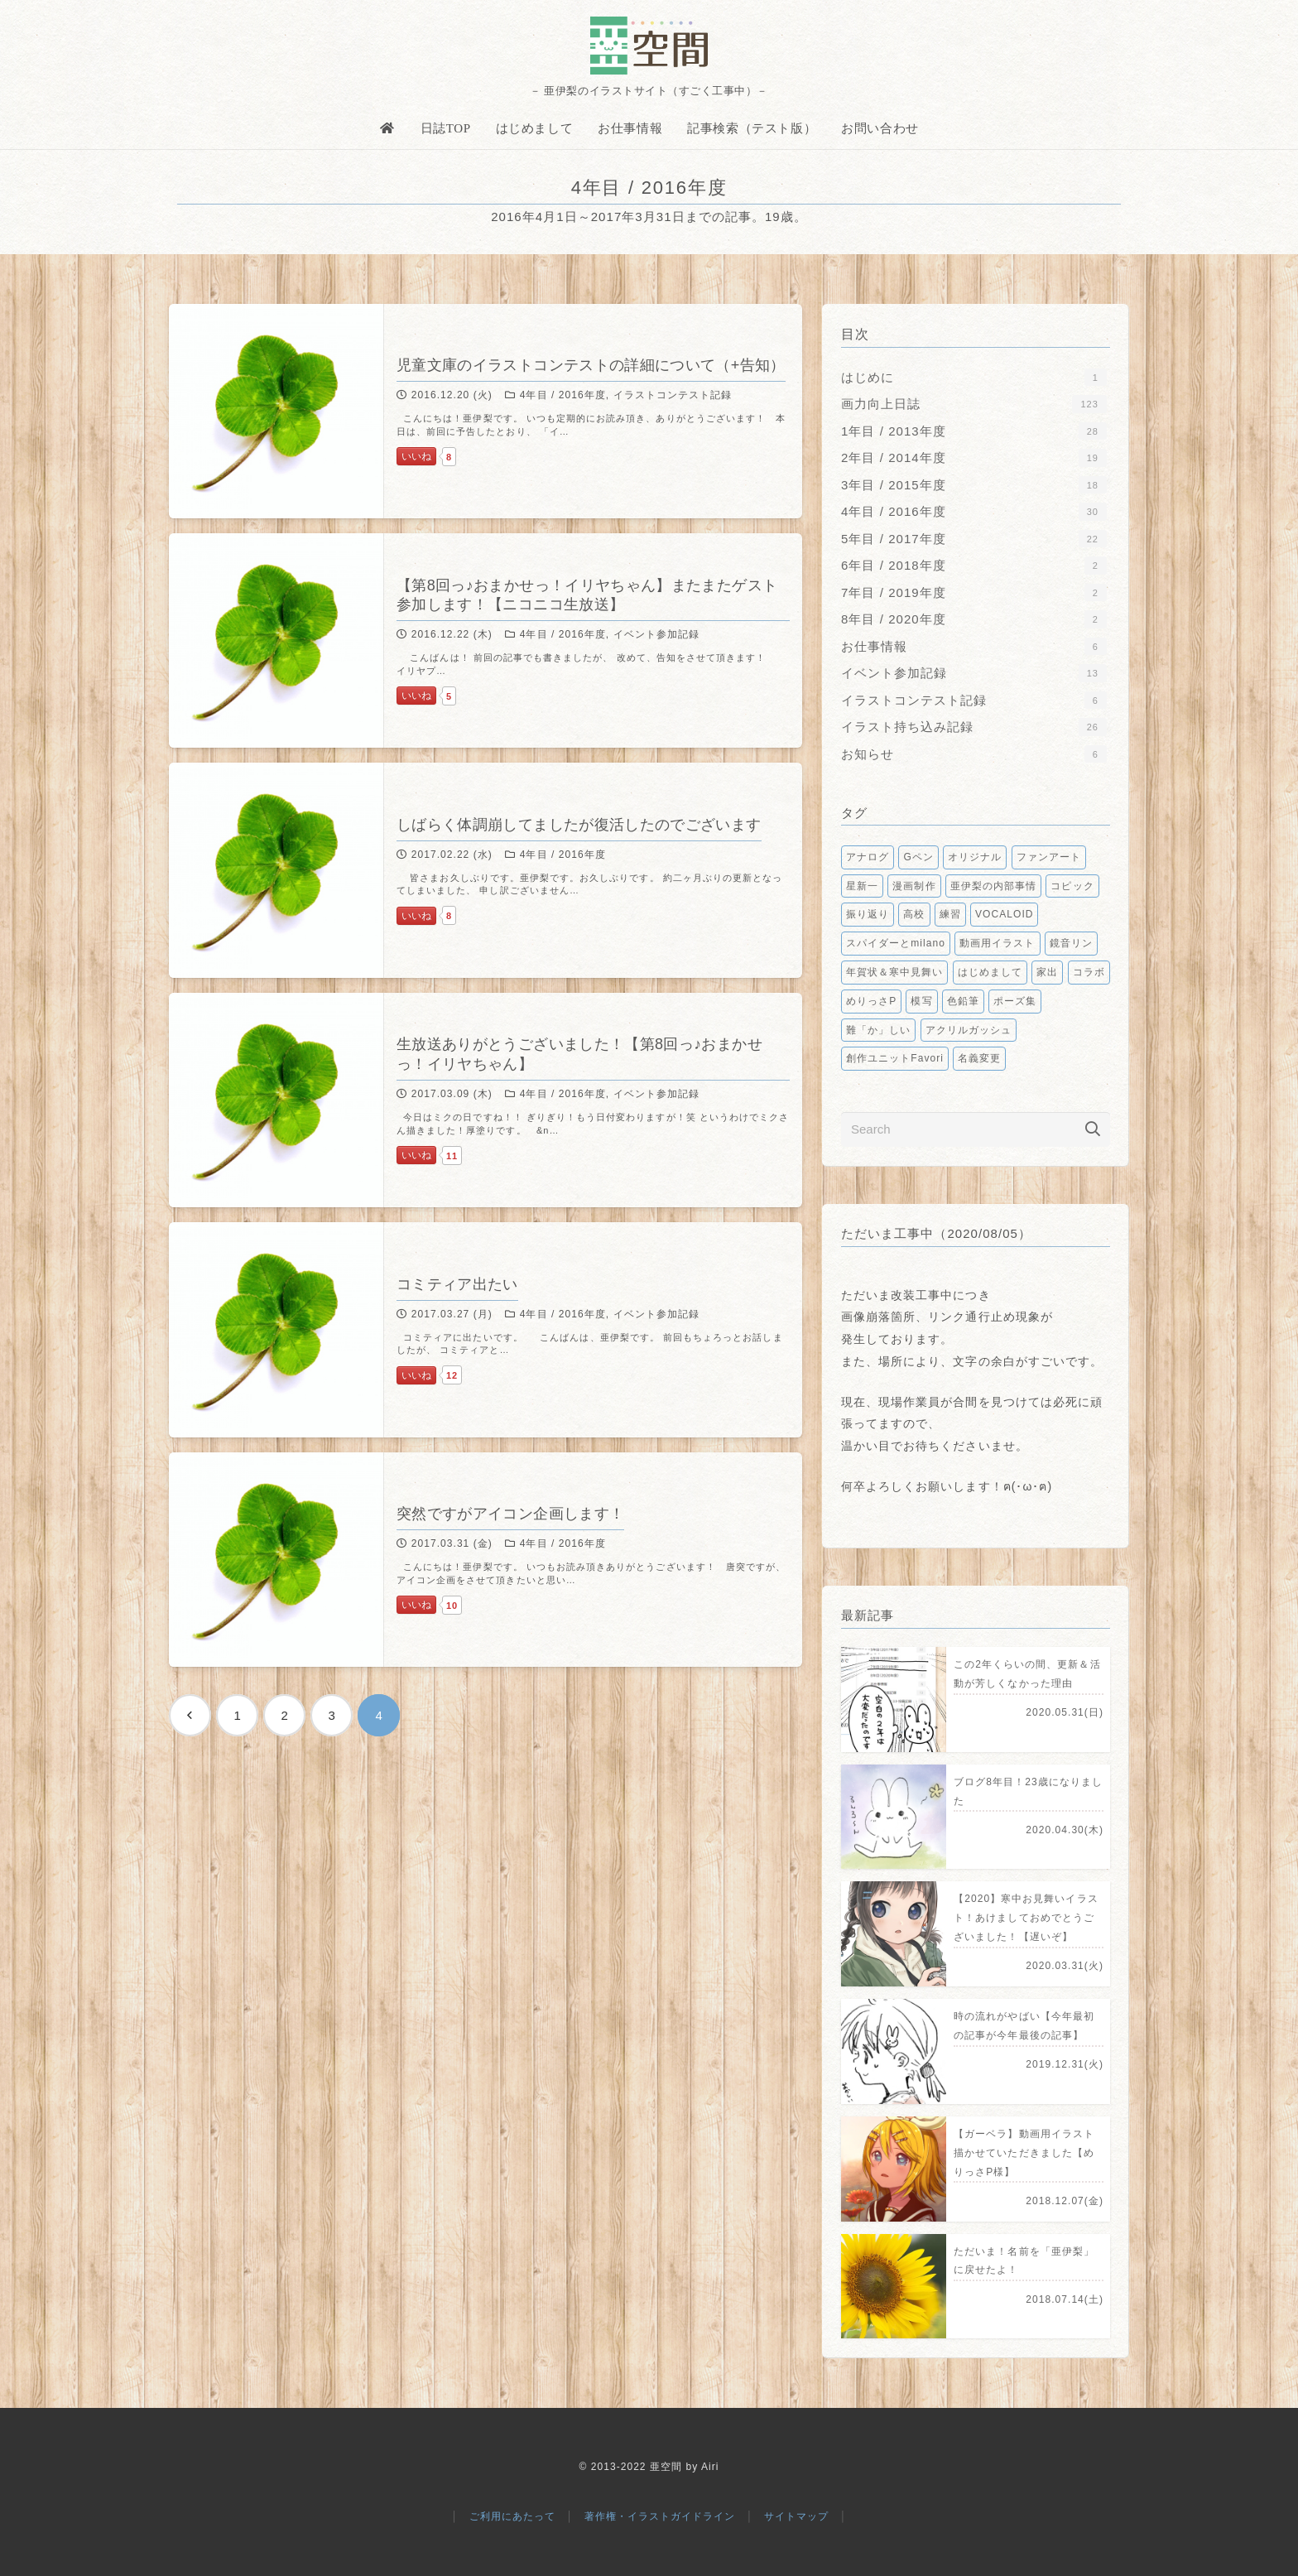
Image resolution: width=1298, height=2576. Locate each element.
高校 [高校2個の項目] (914, 914)
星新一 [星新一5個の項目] (862, 886)
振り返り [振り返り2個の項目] (867, 914)
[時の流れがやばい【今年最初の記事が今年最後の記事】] (975, 2051)
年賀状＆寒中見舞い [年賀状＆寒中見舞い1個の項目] (894, 972)
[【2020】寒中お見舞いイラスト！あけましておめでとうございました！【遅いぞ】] (975, 1933)
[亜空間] (649, 46)
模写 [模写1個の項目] (921, 1001)
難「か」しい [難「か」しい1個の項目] (878, 1030)
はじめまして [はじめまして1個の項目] (990, 972)
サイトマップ (796, 2516)
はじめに (974, 377)
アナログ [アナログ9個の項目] (867, 857)
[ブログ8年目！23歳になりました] (975, 1817)
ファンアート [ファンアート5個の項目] (1049, 857)
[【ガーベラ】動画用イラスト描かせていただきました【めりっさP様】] (975, 2169)
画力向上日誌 (974, 403)
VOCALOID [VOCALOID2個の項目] (1004, 914)
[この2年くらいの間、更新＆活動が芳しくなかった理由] (975, 1699)
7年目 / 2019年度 (974, 592)
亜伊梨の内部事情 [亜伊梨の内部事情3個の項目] (993, 886)
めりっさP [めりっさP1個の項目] (871, 1001)
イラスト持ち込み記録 (974, 726)
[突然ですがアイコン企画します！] (486, 1559)
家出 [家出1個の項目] (1047, 972)
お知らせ (974, 754)
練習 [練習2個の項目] (950, 914)
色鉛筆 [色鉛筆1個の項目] (963, 1001)
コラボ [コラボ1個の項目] (1089, 972)
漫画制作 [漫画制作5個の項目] (913, 886)
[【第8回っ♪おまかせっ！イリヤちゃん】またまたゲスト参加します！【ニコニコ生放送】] (486, 640)
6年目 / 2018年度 (974, 565)
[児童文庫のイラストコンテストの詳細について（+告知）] (486, 411)
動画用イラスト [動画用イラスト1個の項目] (997, 943)
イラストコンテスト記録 (974, 700)
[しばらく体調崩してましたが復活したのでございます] (486, 870)
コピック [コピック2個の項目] (1072, 886)
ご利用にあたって (512, 2516)
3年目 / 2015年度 (974, 485)
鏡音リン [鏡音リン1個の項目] (1071, 943)
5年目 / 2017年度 (974, 538)
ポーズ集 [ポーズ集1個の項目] (1014, 1001)
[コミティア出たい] (486, 1329)
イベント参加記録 (974, 672)
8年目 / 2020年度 (974, 619)
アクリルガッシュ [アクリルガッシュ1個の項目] (968, 1030)
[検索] (1092, 1129)
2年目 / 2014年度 (974, 457)
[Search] (975, 1129)
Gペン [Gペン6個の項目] (918, 857)
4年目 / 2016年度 (974, 511)
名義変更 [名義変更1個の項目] (979, 1058)
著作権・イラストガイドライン (660, 2516)
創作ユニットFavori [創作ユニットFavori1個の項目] (895, 1058)
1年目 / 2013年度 (974, 431)
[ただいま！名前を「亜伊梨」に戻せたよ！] (975, 2286)
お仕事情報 (974, 646)
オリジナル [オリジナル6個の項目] (975, 857)
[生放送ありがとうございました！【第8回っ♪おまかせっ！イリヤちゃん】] (486, 1100)
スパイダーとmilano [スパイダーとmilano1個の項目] (895, 943)
